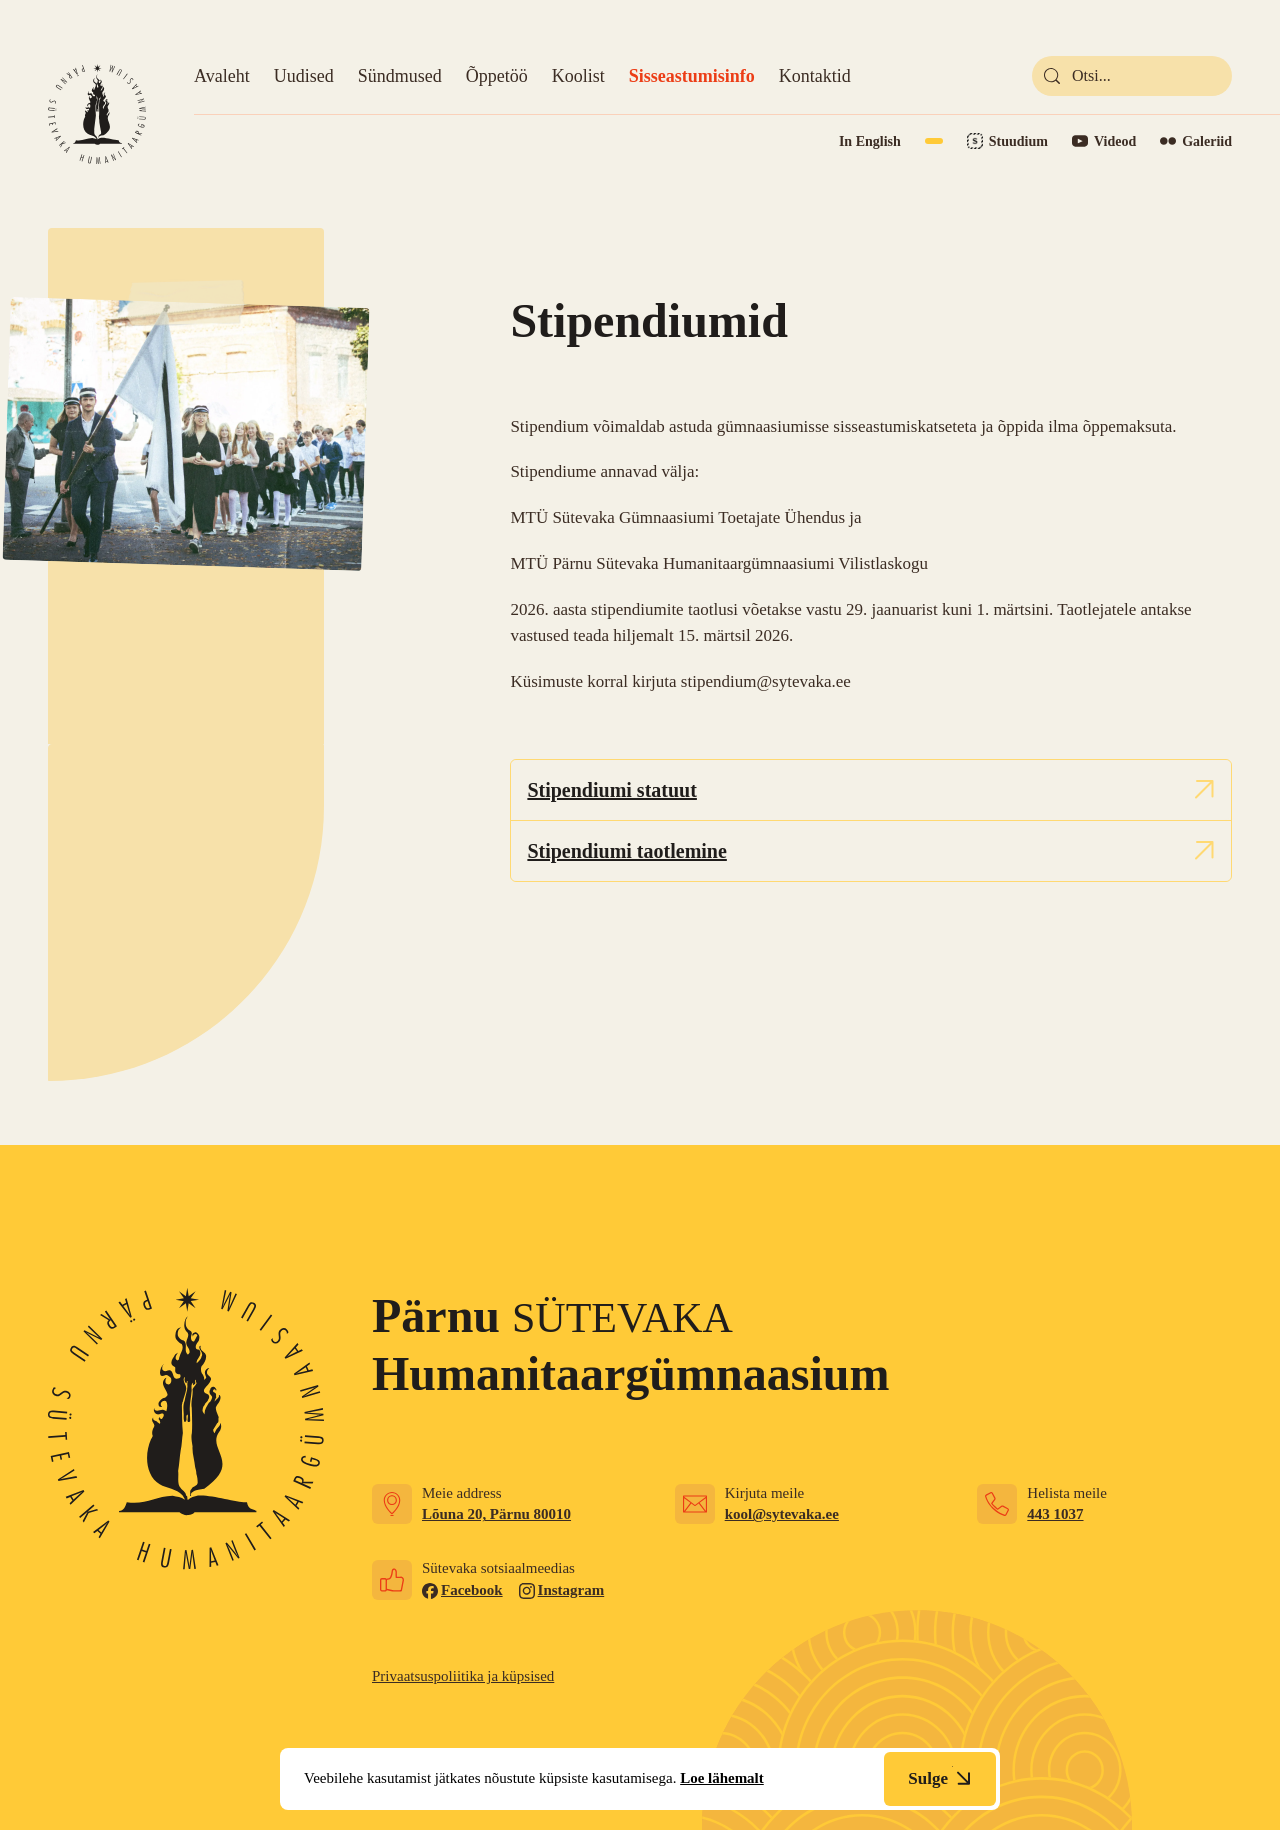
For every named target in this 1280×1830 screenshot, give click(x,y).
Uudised (304, 76)
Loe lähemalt (722, 1778)
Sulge (940, 1778)
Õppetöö (497, 76)
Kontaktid (815, 76)
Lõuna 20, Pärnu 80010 (496, 1514)
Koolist (578, 76)
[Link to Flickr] (1196, 141)
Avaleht (222, 76)
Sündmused (400, 76)
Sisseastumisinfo (692, 76)
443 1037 (1055, 1514)
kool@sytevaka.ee (782, 1514)
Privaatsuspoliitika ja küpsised (463, 1676)
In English (870, 141)
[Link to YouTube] (1104, 141)
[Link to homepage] (97, 114)
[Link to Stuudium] (1007, 141)
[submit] (1052, 76)
